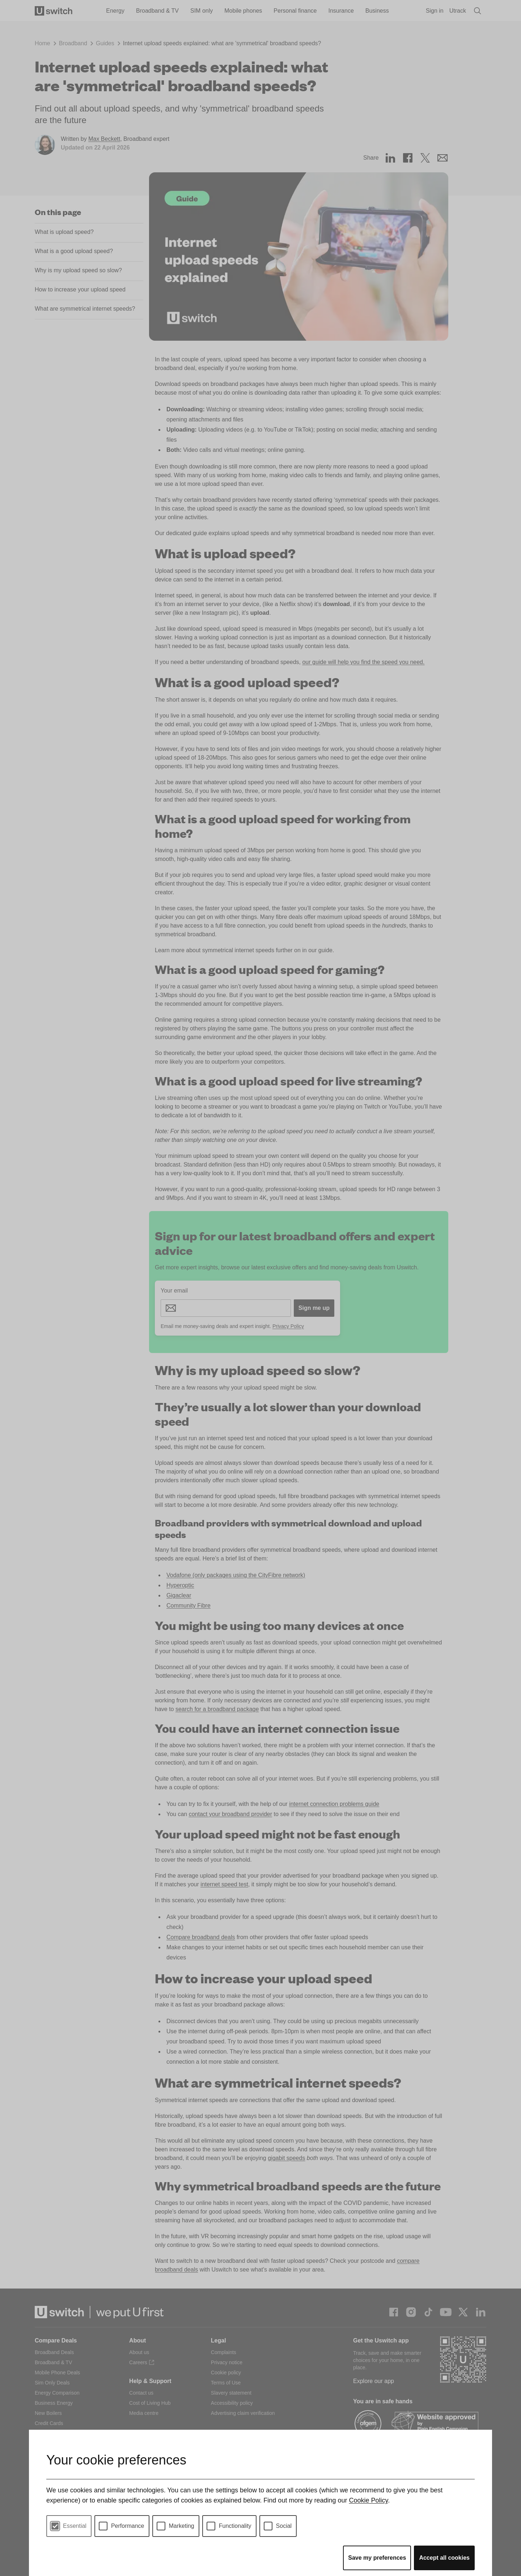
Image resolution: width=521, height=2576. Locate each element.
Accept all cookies (444, 2558)
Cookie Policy (368, 2500)
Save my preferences (377, 2558)
